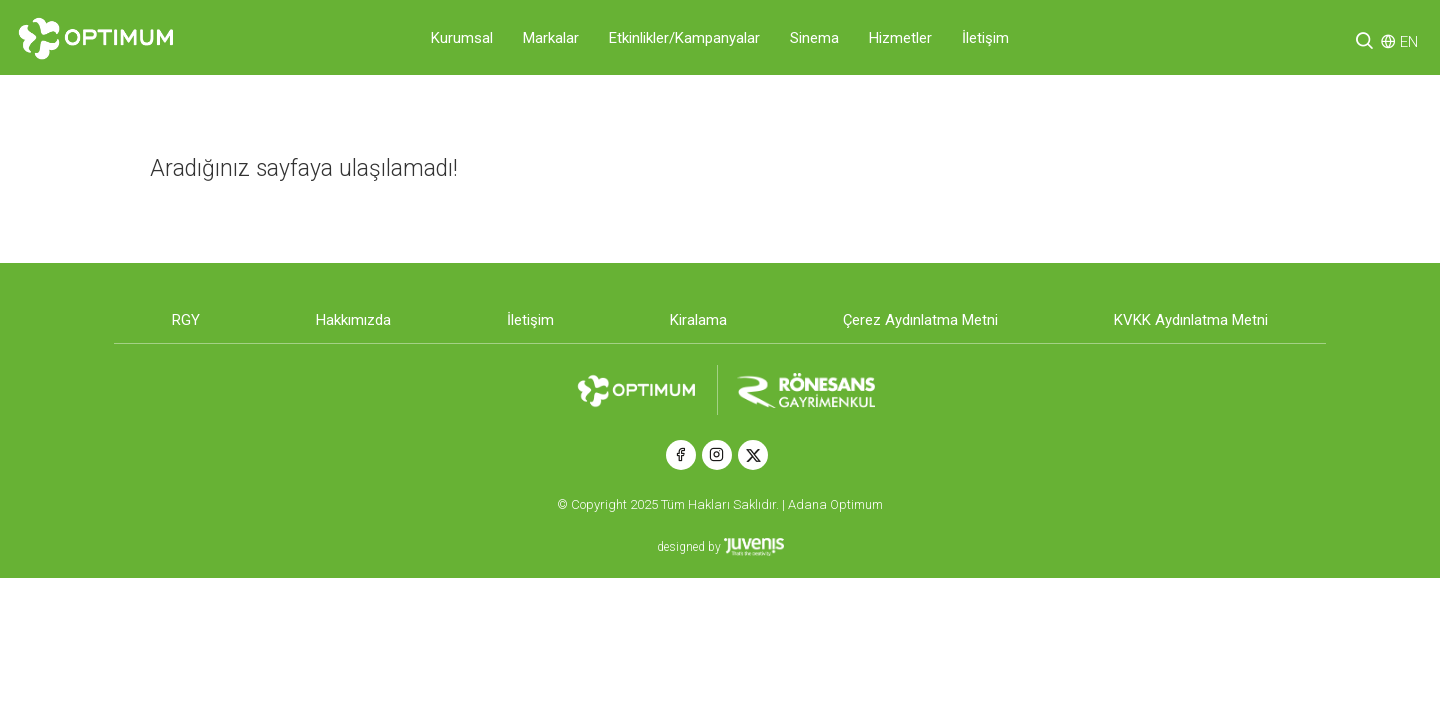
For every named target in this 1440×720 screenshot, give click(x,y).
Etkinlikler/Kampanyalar (684, 38)
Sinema (814, 38)
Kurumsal (462, 38)
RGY (186, 320)
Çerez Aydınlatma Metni (920, 320)
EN (1409, 42)
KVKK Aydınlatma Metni (1191, 320)
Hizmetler (900, 38)
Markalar (551, 38)
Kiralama (698, 320)
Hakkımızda (353, 320)
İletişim (985, 38)
